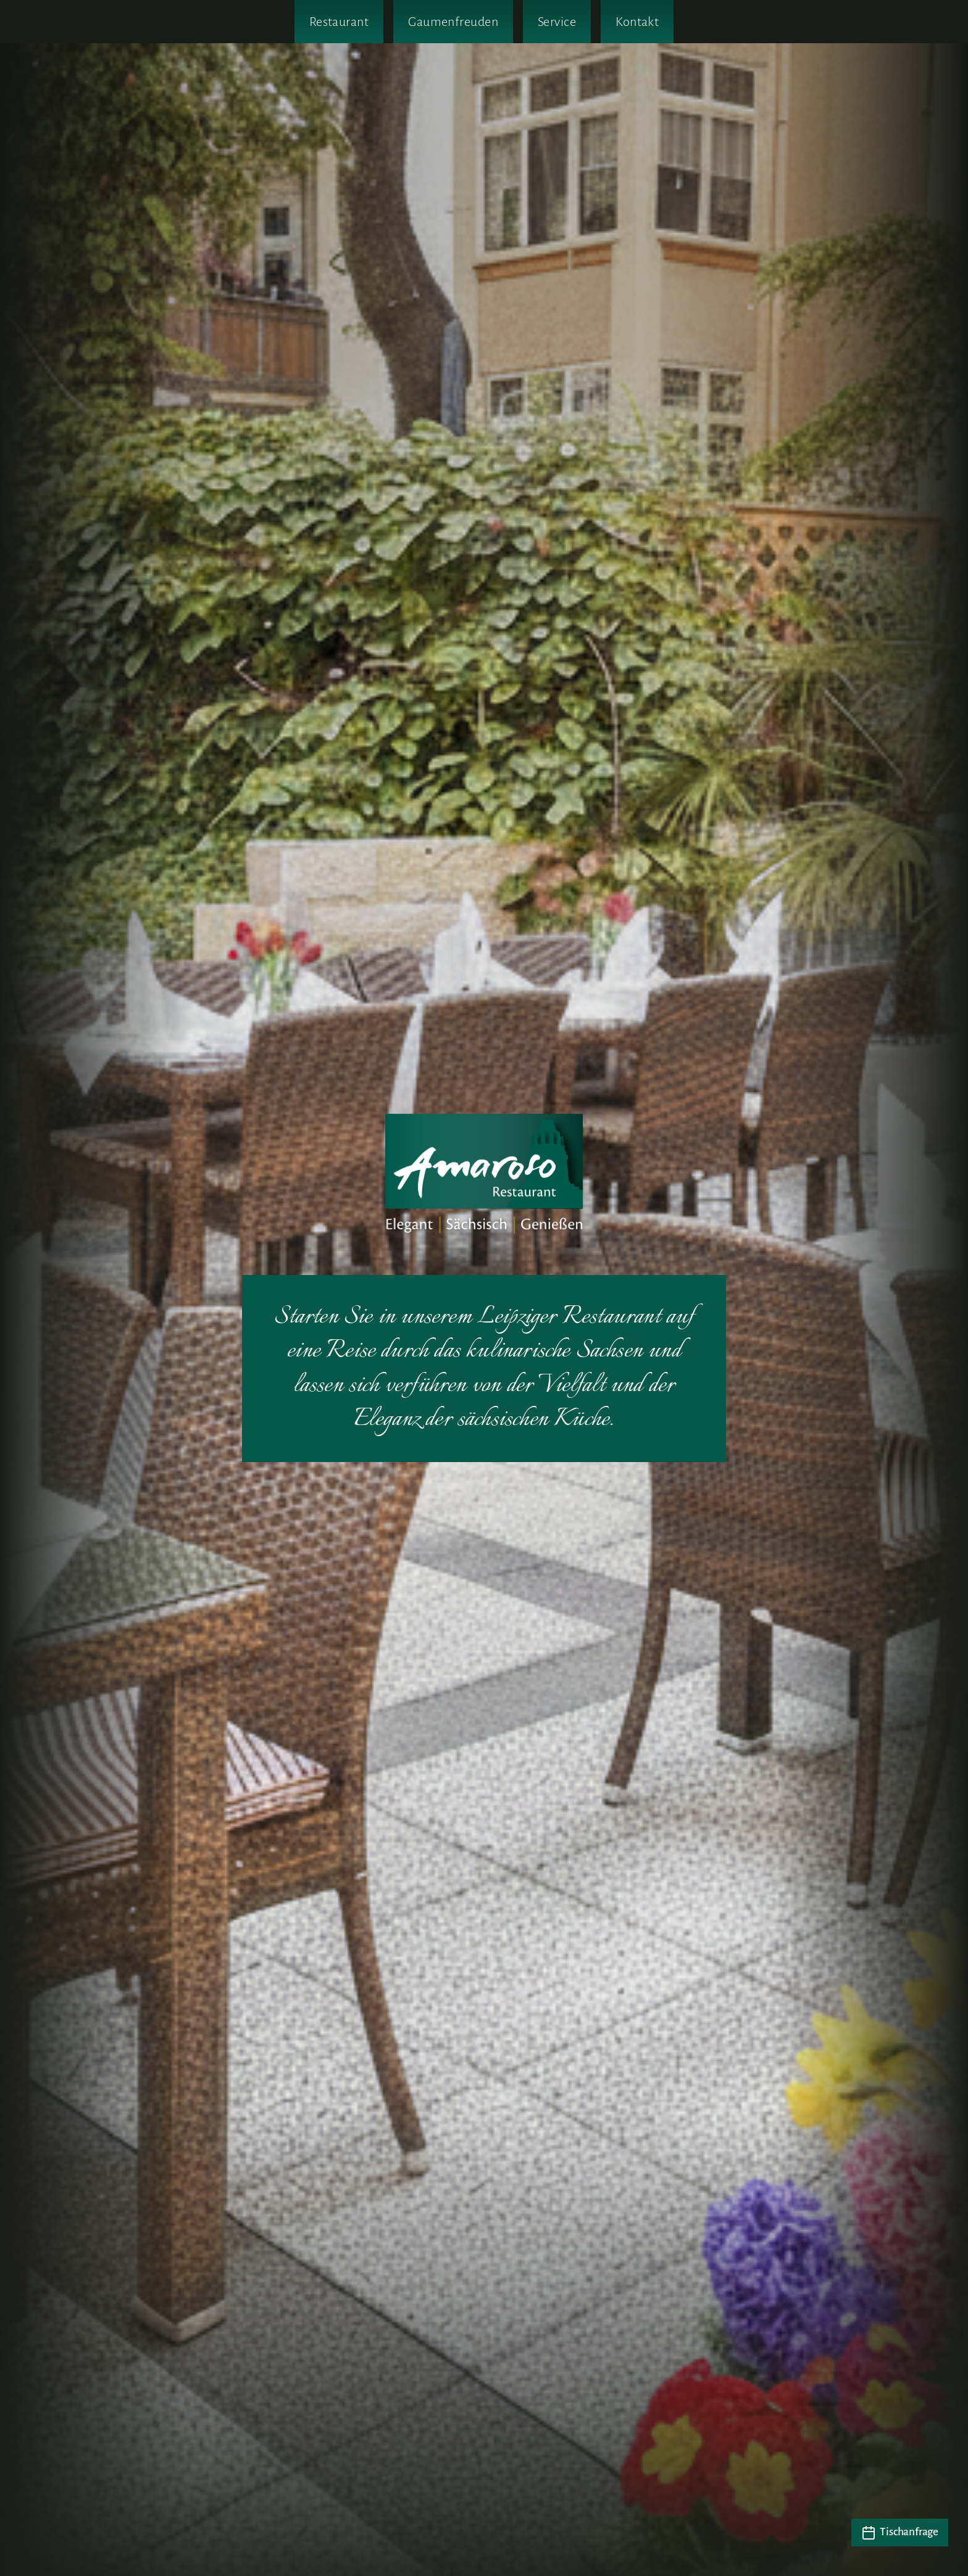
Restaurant (339, 21)
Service (557, 21)
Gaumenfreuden (453, 21)
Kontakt (637, 21)
